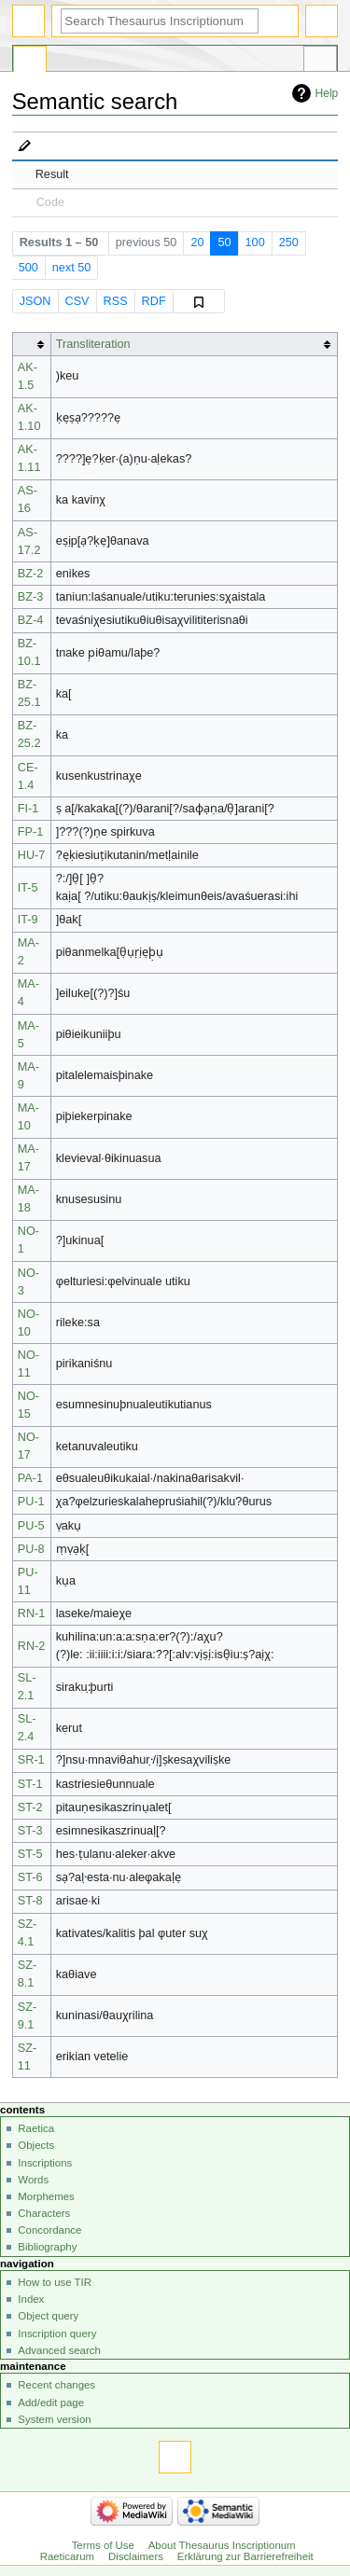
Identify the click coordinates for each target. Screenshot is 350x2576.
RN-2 (32, 1646)
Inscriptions (45, 2162)
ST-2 (30, 1807)
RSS (116, 301)
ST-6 (30, 1877)
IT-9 (28, 919)
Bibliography (47, 2246)
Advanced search (59, 2350)
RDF (154, 301)
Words (33, 2179)
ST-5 (30, 1854)
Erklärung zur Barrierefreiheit (245, 2556)
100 (255, 242)
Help (327, 93)
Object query (48, 2315)
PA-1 (30, 1478)
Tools (320, 61)
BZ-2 (31, 573)
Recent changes (56, 2384)
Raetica (36, 2128)
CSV (76, 301)
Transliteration (93, 344)
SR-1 (31, 1759)
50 (224, 242)
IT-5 (28, 887)
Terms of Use (103, 2545)
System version (54, 2419)
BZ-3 (31, 596)
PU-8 (31, 1549)
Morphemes (46, 2196)
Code (50, 202)
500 (28, 267)
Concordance (49, 2230)
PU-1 (31, 1501)
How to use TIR (54, 2282)
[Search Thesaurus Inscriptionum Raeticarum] (160, 21)
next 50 (71, 267)
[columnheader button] (31, 344)
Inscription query (57, 2333)
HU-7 (32, 855)
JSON (35, 301)
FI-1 (28, 808)
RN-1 (32, 1613)
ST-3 (30, 1830)
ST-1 (30, 1784)
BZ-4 (31, 620)
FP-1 (31, 831)
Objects (36, 2145)
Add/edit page (51, 2402)
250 (289, 242)
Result (52, 174)
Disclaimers (135, 2556)
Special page (30, 61)
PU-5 (31, 1525)
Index (31, 2299)
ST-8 (30, 1900)
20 (196, 242)
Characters (44, 2213)
